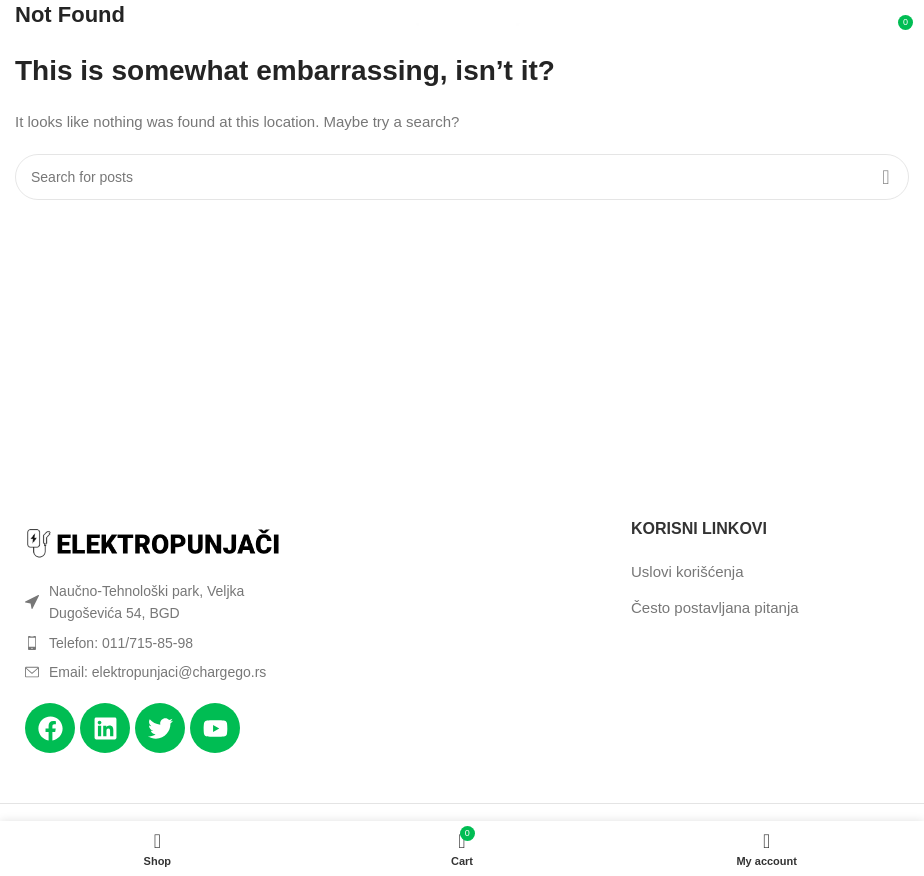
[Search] (462, 177)
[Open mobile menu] (42, 30)
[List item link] (154, 643)
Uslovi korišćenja (687, 571)
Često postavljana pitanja (715, 607)
